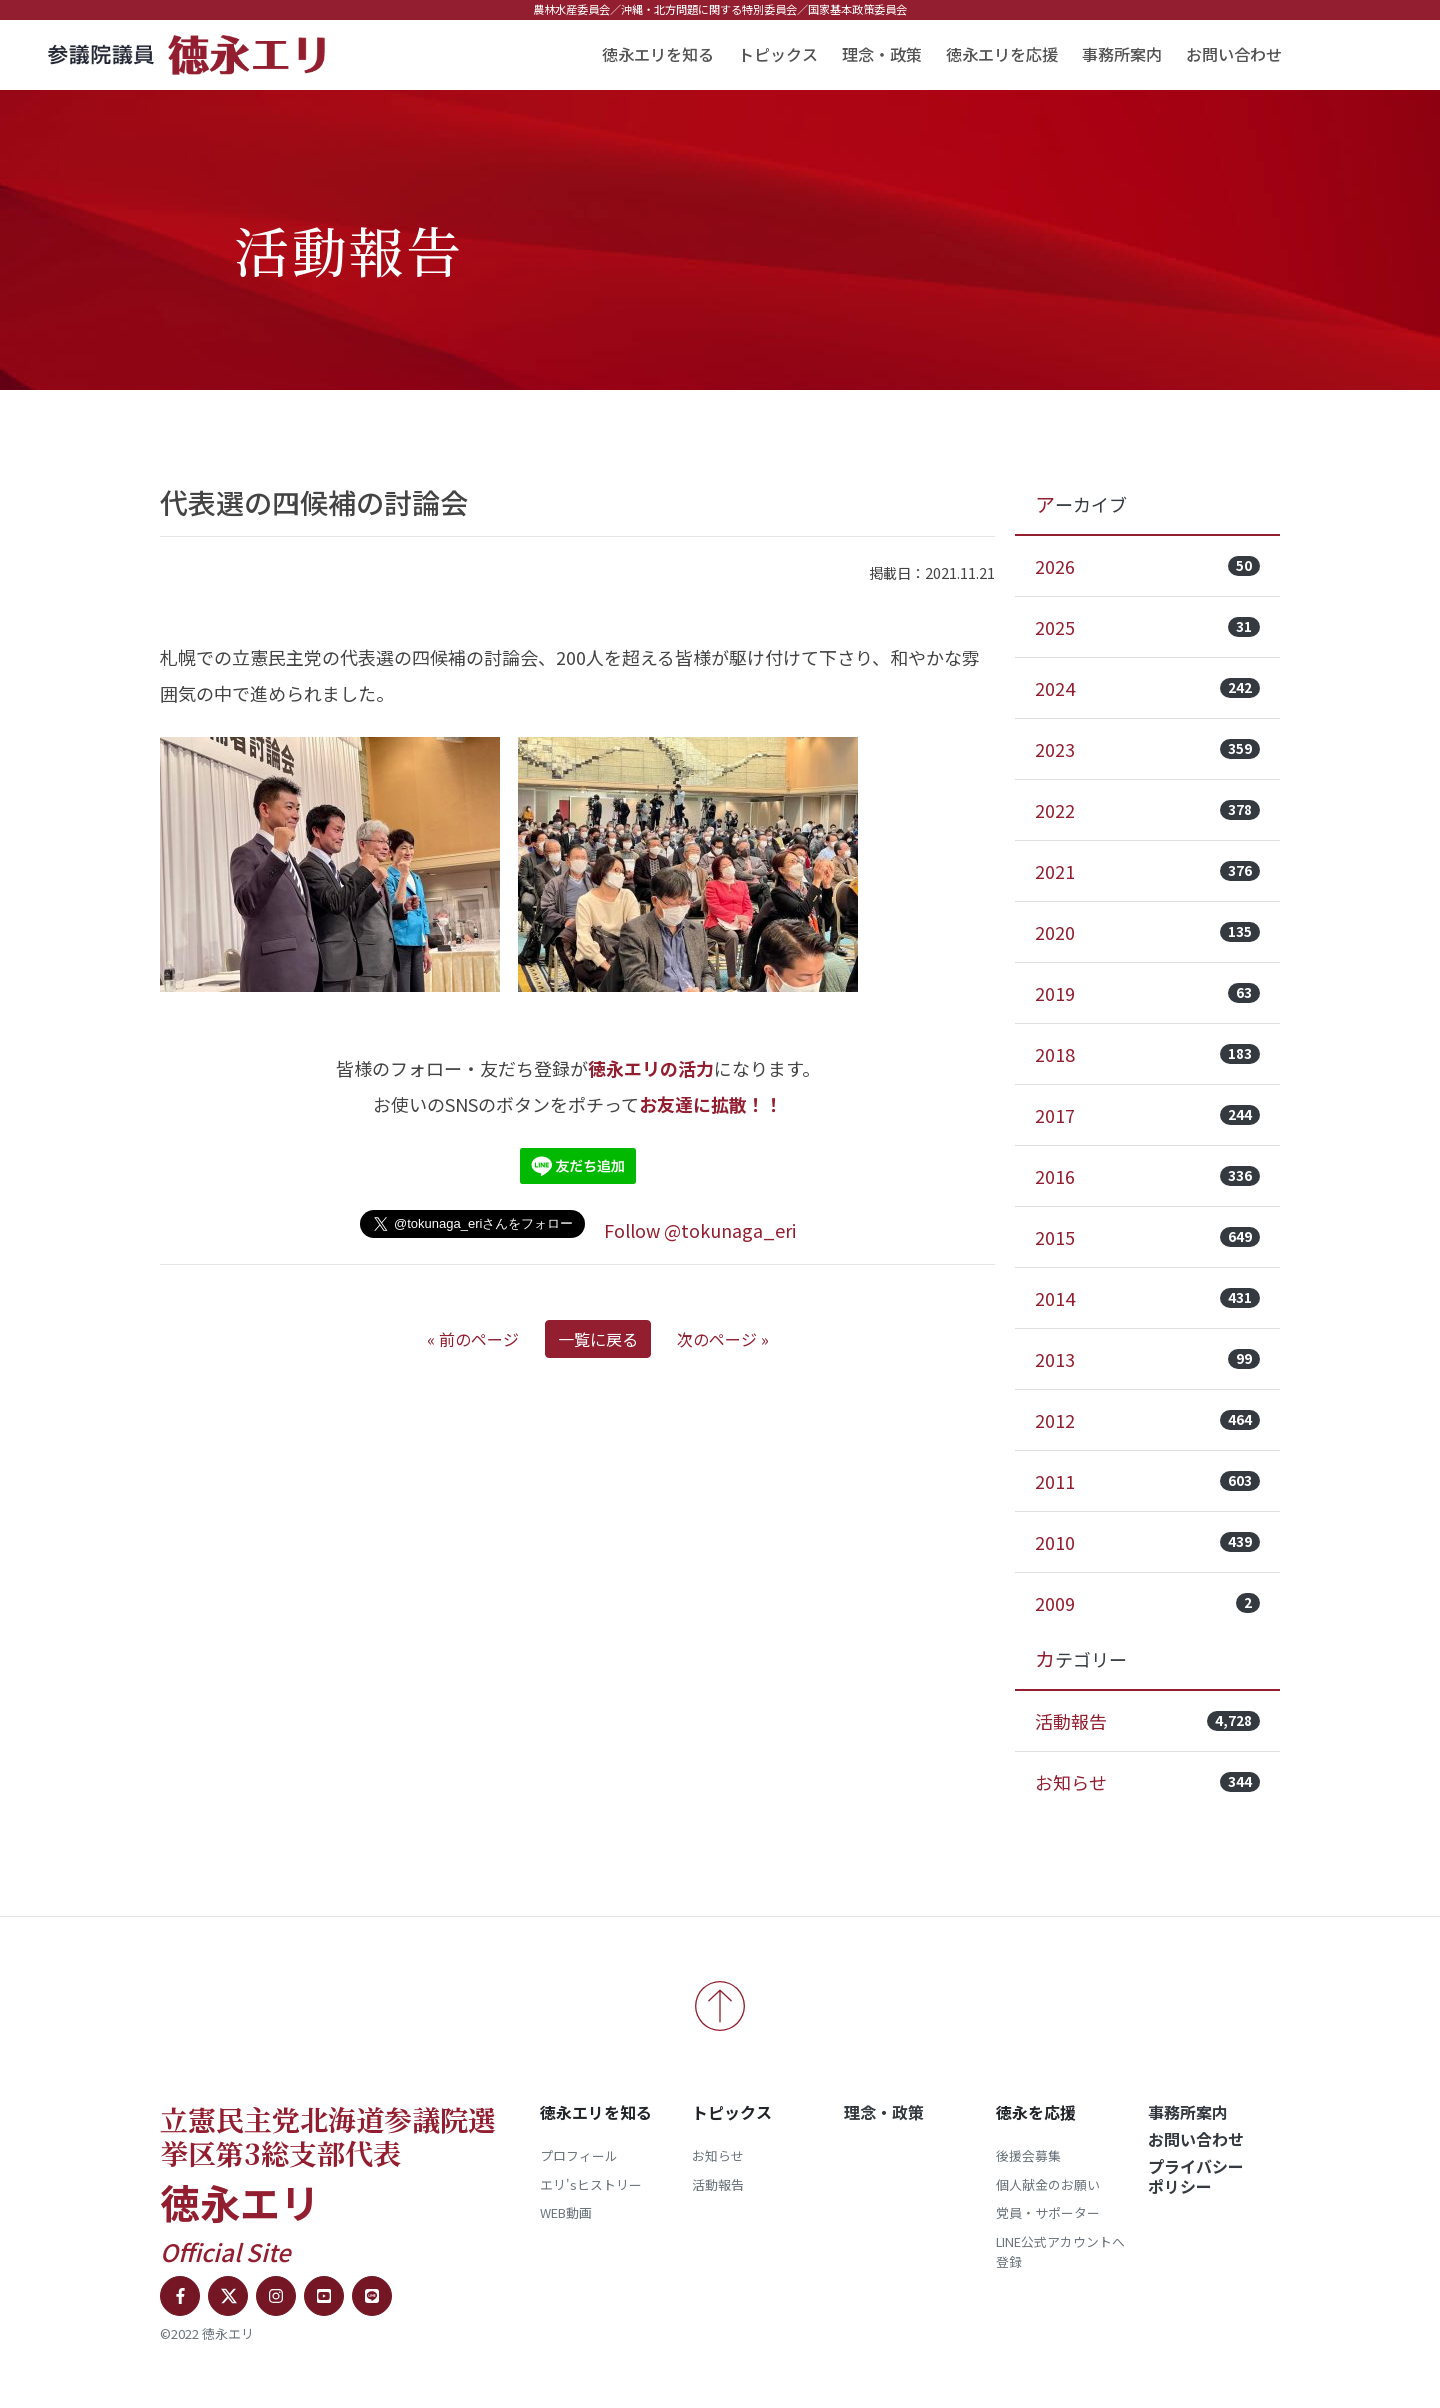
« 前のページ (473, 1339)
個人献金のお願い (1048, 2184)
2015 (1147, 1237)
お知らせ (1147, 1782)
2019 (1147, 993)
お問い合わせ (1234, 54)
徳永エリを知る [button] (658, 54)
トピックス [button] (778, 54)
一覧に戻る (598, 1339)
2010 (1147, 1542)
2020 (1147, 932)
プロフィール (579, 2155)
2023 (1147, 749)
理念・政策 (882, 54)
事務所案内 (1122, 54)
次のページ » (723, 1339)
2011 (1147, 1481)
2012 (1147, 1420)
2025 (1147, 627)
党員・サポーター (1048, 2212)
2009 (1147, 1603)
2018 (1147, 1054)
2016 (1147, 1176)
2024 (1147, 688)
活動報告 (1147, 1721)
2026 (1147, 566)
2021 (1147, 871)
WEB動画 (566, 2212)
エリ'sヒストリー (591, 2184)
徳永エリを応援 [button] (1002, 54)
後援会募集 (1028, 2155)
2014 (1147, 1298)
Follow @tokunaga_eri (700, 1230)
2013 (1147, 1359)
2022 (1147, 810)
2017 (1147, 1115)
